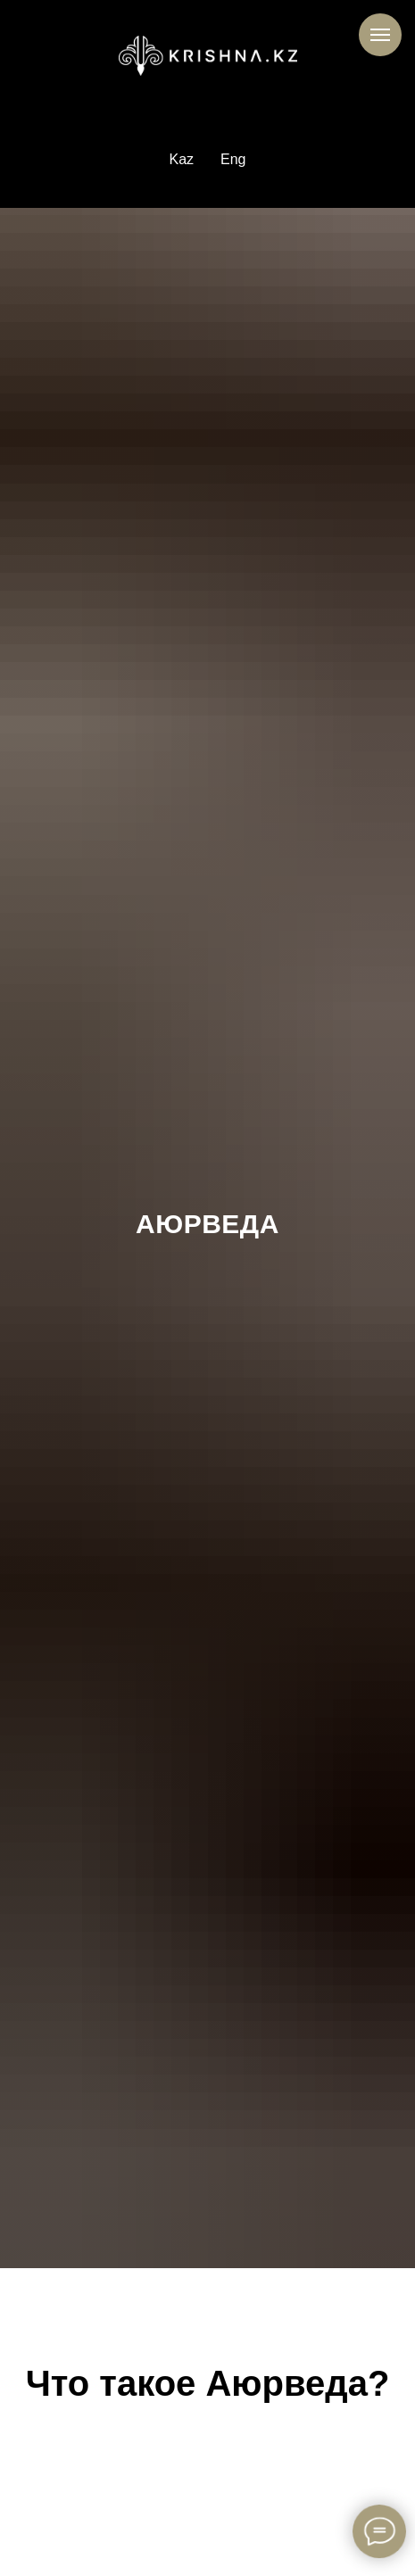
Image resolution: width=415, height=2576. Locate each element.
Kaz (181, 159)
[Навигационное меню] (380, 35)
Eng (232, 159)
